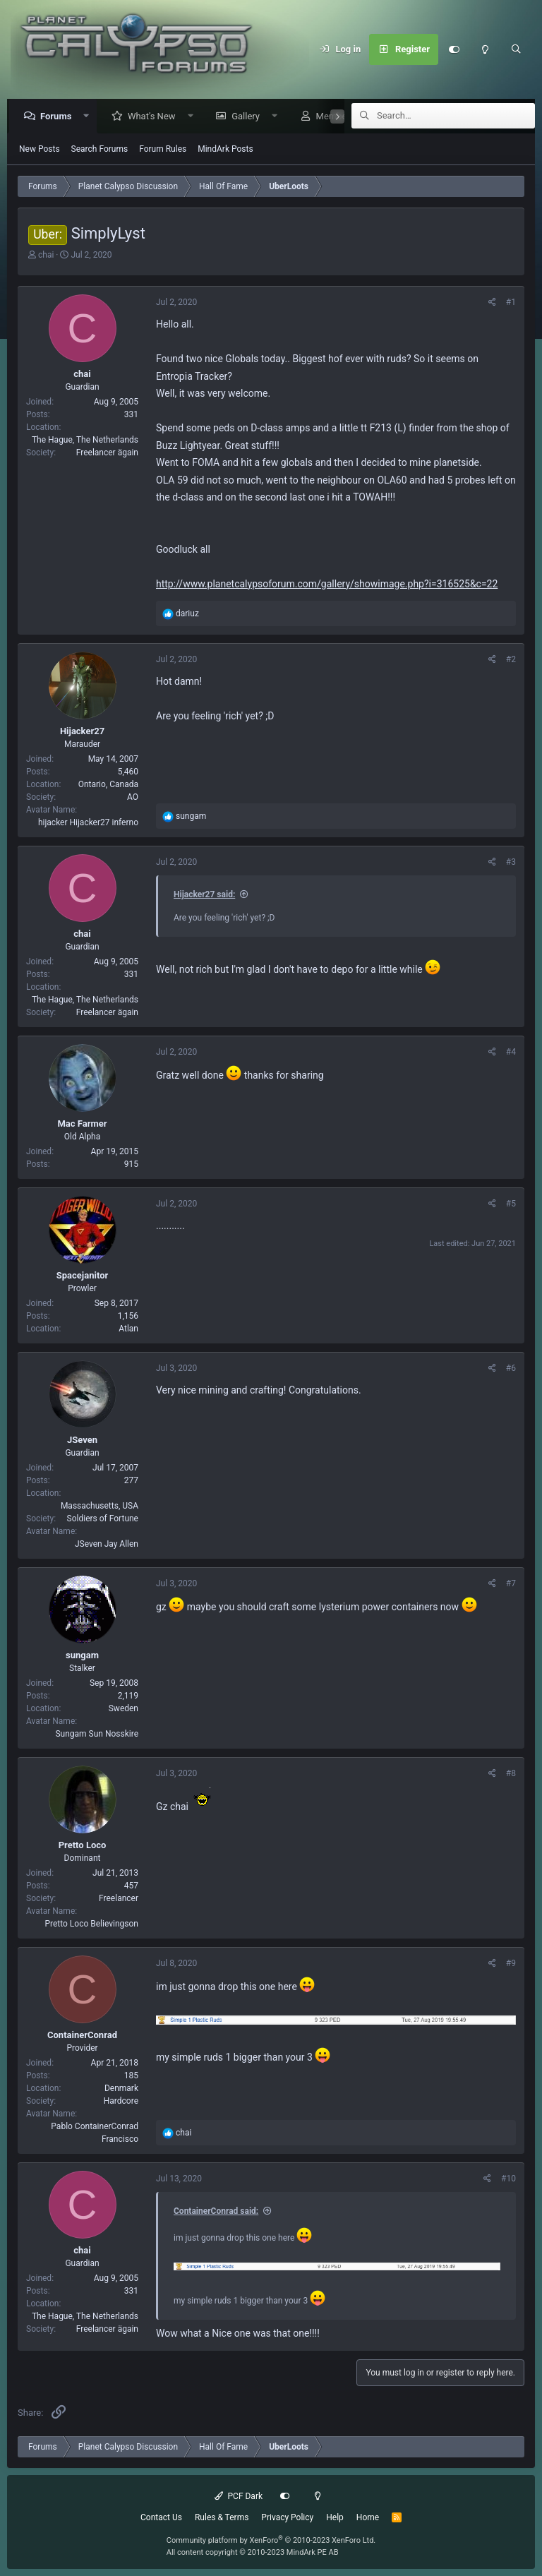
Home (367, 2517)
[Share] (492, 302)
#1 (511, 303)
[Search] (515, 49)
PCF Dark (239, 2496)
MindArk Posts (225, 150)
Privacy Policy (287, 2517)
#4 (511, 1053)
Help (335, 2517)
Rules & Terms (221, 2517)
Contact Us (161, 2517)
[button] (90, 117)
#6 (511, 1369)
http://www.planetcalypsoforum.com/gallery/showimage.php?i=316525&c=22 (327, 584)
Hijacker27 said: (204, 895)
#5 (511, 1204)
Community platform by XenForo (271, 2540)
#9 (511, 1964)
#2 (511, 660)
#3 (511, 863)
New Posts (39, 150)
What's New (155, 117)
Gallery (249, 117)
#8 (511, 1774)
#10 (508, 2179)
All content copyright (253, 2552)
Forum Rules (162, 150)
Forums (59, 117)
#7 (511, 1584)
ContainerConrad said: (216, 2212)
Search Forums (99, 150)
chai (46, 255)
